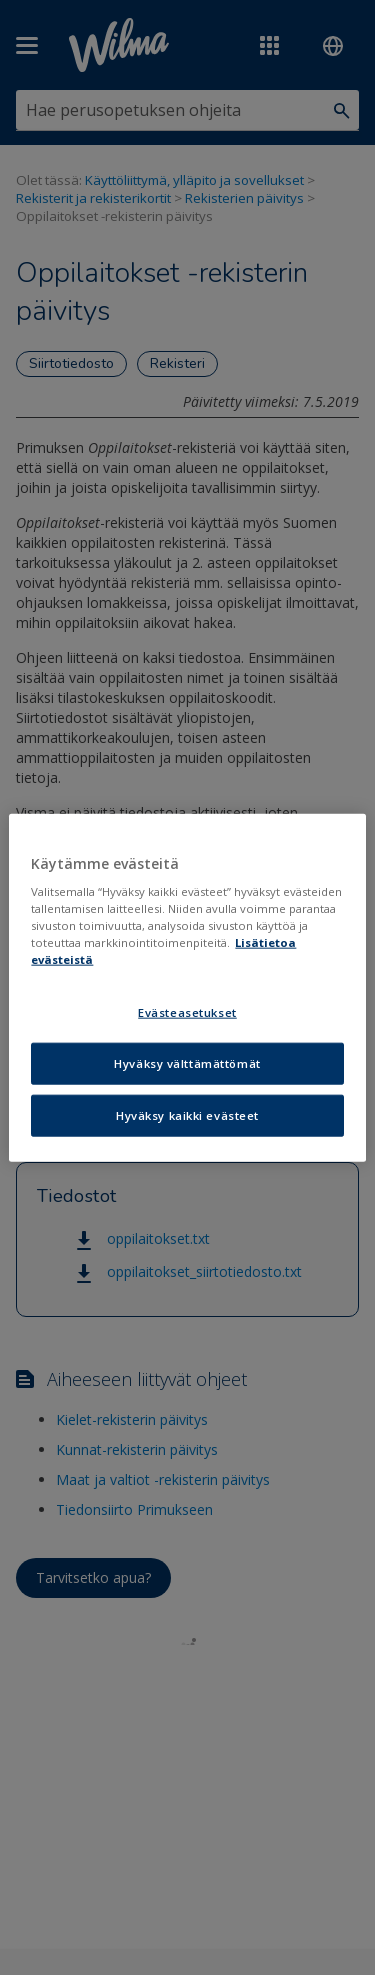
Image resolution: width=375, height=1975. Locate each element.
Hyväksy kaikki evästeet (187, 1115)
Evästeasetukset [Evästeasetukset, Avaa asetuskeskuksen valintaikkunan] (187, 1012)
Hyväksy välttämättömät (187, 1063)
